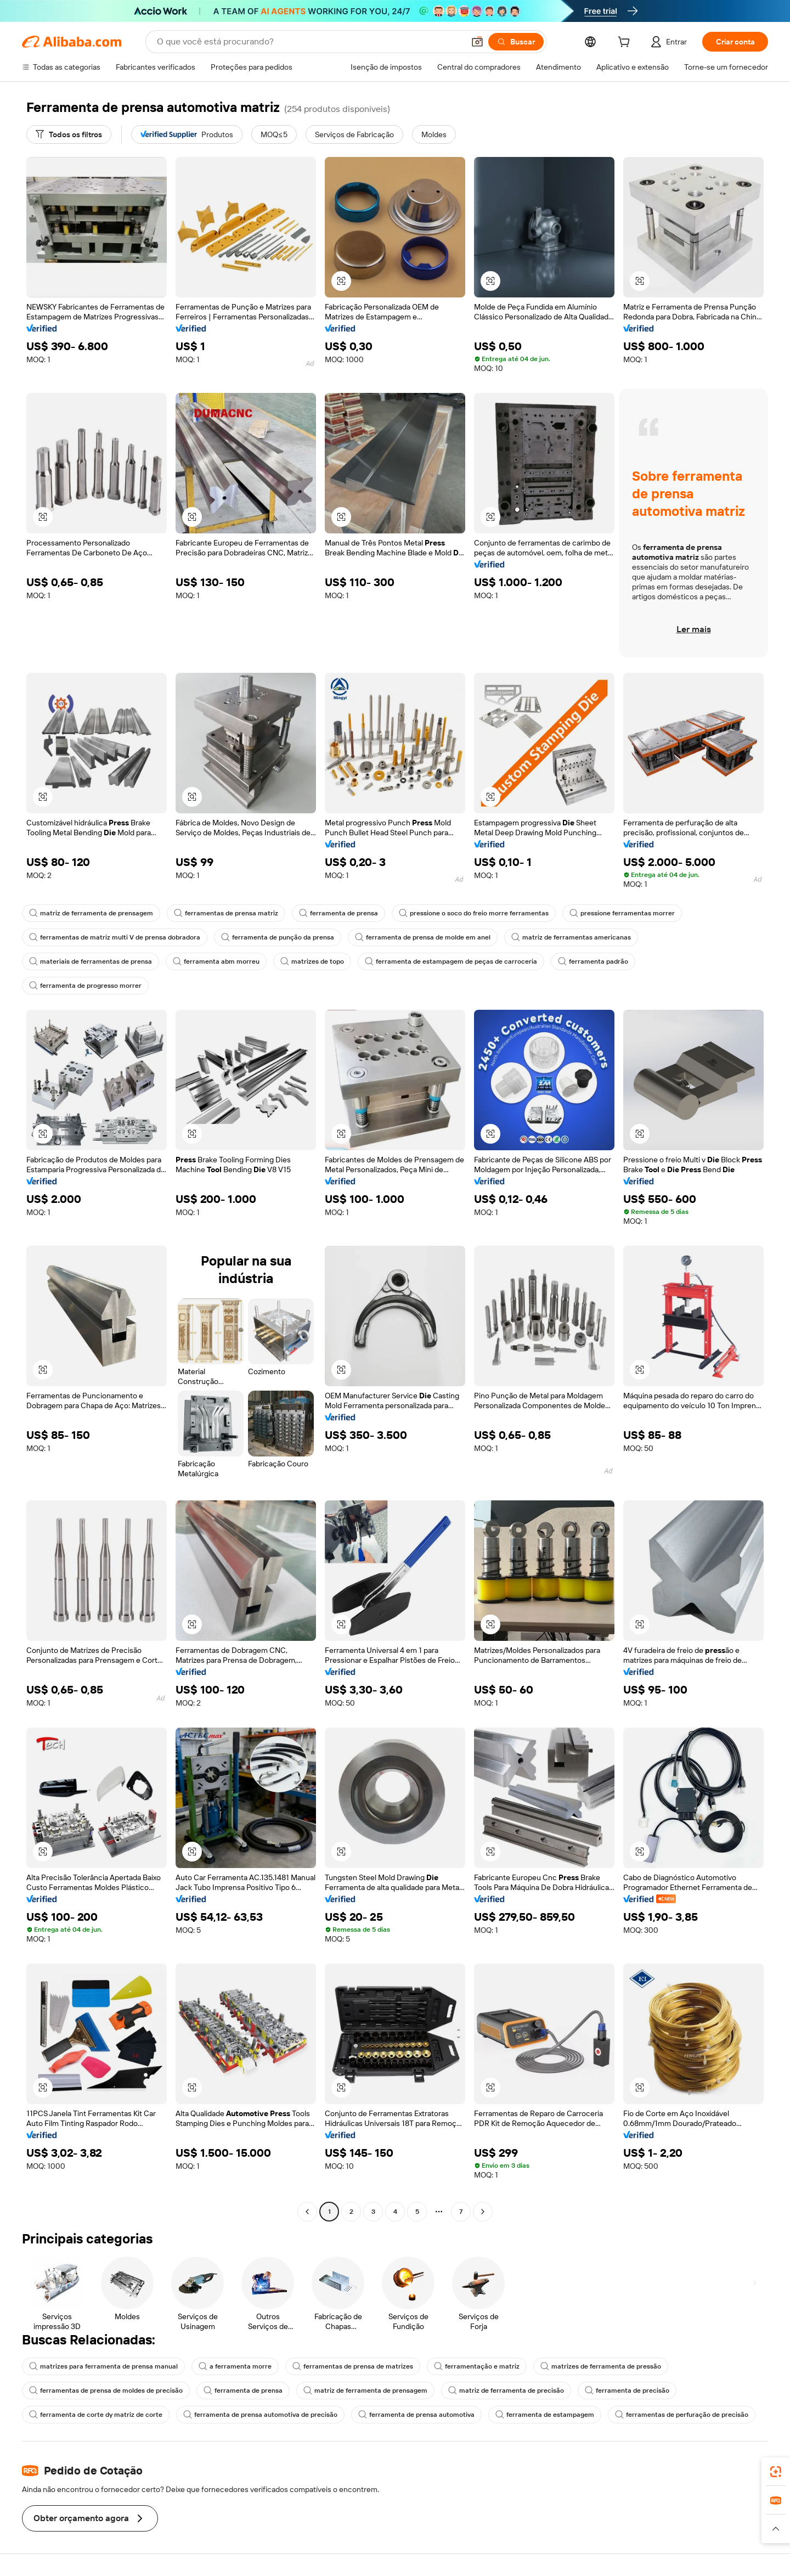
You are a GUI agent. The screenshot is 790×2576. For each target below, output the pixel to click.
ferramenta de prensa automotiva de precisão (260, 2414)
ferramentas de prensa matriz (226, 913)
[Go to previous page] (307, 2211)
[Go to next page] (483, 2211)
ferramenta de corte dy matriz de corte (95, 2414)
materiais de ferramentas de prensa (90, 961)
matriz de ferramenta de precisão (506, 2390)
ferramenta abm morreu (216, 961)
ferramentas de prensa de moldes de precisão (106, 2390)
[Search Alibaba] (309, 42)
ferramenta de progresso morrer (85, 985)
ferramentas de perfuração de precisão (681, 2414)
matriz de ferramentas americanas (571, 937)
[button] (477, 41)
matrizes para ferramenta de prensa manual (103, 2366)
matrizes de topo (312, 961)
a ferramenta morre (235, 2366)
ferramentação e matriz (477, 2366)
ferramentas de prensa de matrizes (352, 2366)
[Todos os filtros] (68, 134)
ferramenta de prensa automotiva (416, 2414)
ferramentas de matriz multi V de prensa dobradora (114, 937)
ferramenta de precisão (627, 2390)
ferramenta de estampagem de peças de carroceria (451, 961)
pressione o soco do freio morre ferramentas (474, 913)
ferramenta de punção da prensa (277, 937)
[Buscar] (516, 41)
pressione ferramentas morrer (622, 913)
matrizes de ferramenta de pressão (600, 2366)
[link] (775, 2471)
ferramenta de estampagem (544, 2414)
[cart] (626, 43)
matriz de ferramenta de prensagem (91, 913)
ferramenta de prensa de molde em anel (422, 937)
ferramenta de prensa (338, 913)
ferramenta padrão (593, 961)
